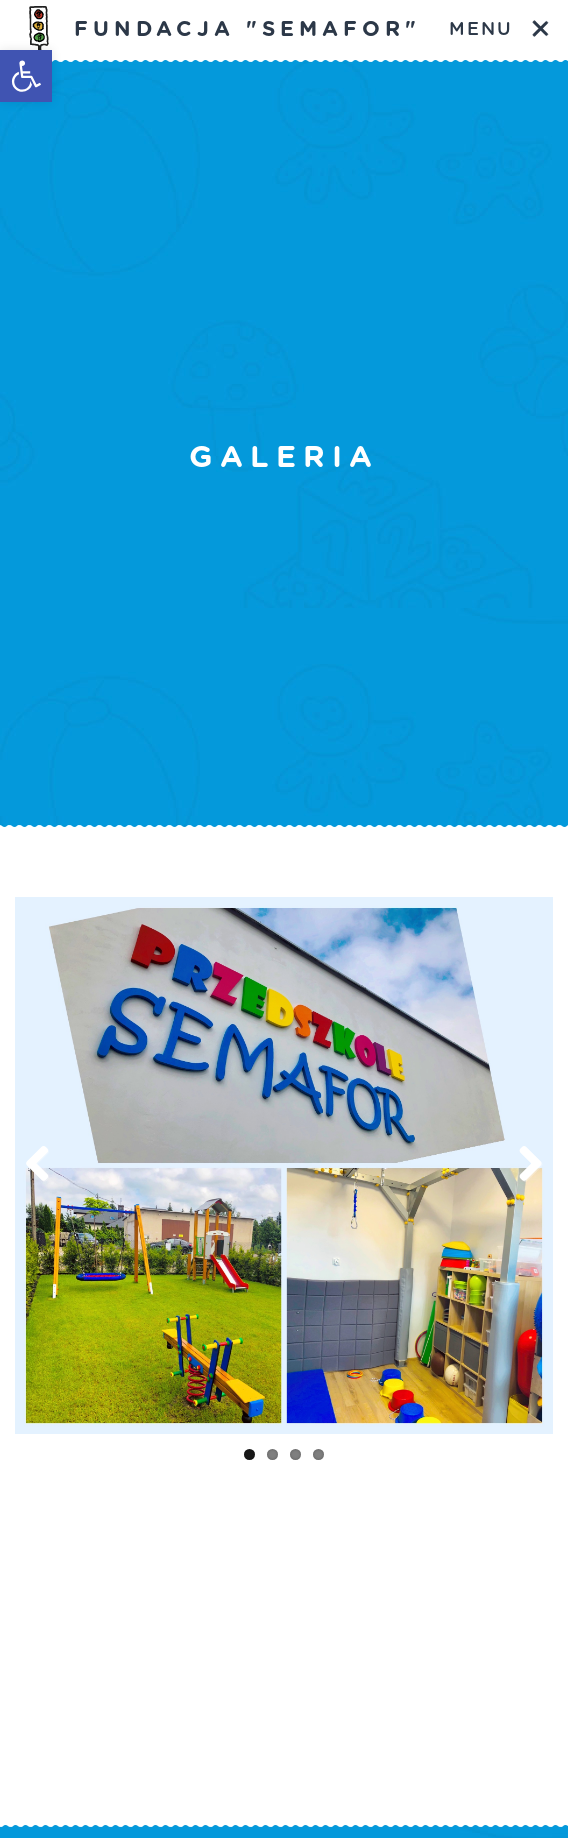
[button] (26, 76)
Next (523, 1165)
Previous (45, 1165)
